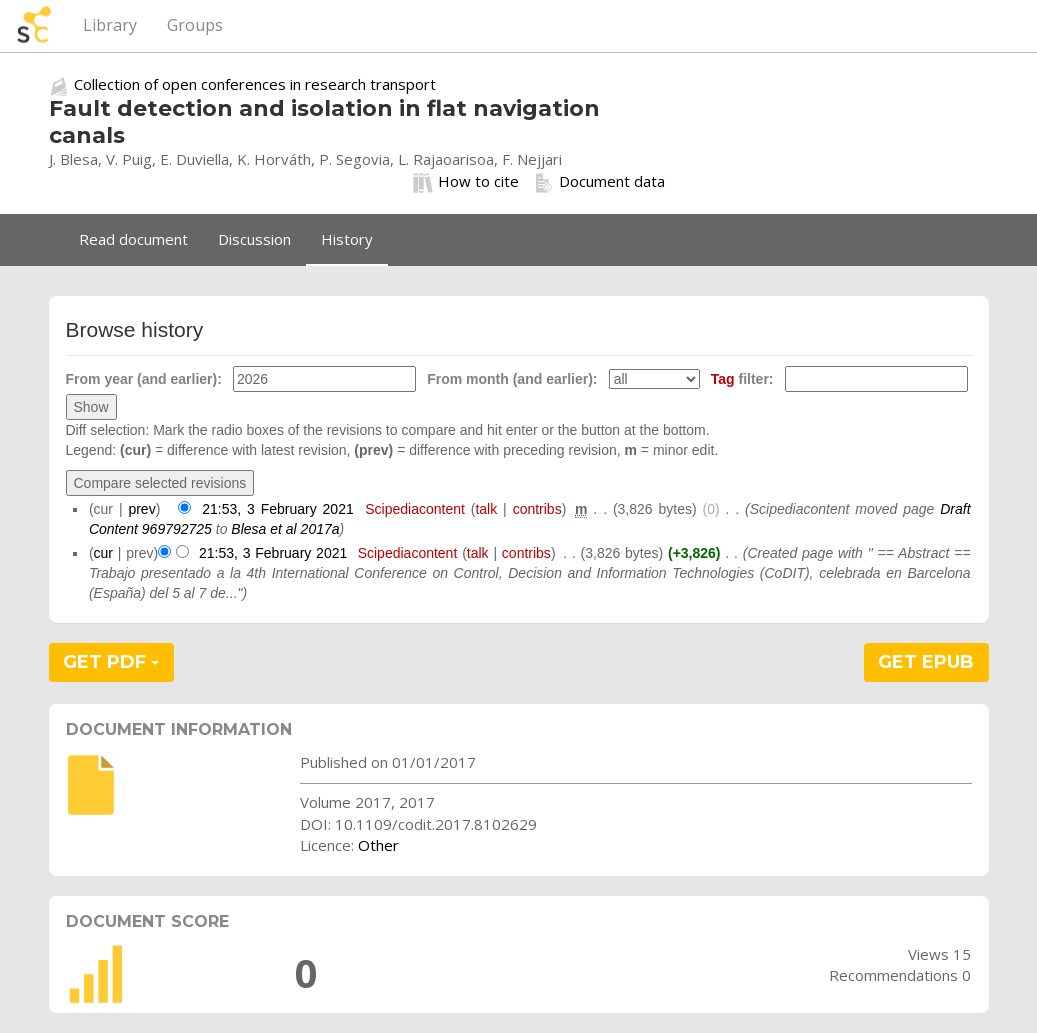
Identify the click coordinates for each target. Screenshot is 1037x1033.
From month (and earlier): (512, 379)
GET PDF (111, 662)
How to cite (466, 182)
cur (103, 553)
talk (486, 509)
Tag (723, 379)
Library (110, 25)
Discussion (254, 239)
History (347, 239)
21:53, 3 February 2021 (278, 509)
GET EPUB (926, 662)
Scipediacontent (415, 509)
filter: (742, 379)
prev (141, 509)
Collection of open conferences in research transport (255, 84)
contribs (537, 509)
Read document (133, 239)
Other (378, 845)
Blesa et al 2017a (285, 529)
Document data (599, 182)
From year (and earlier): (144, 379)
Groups (195, 25)
